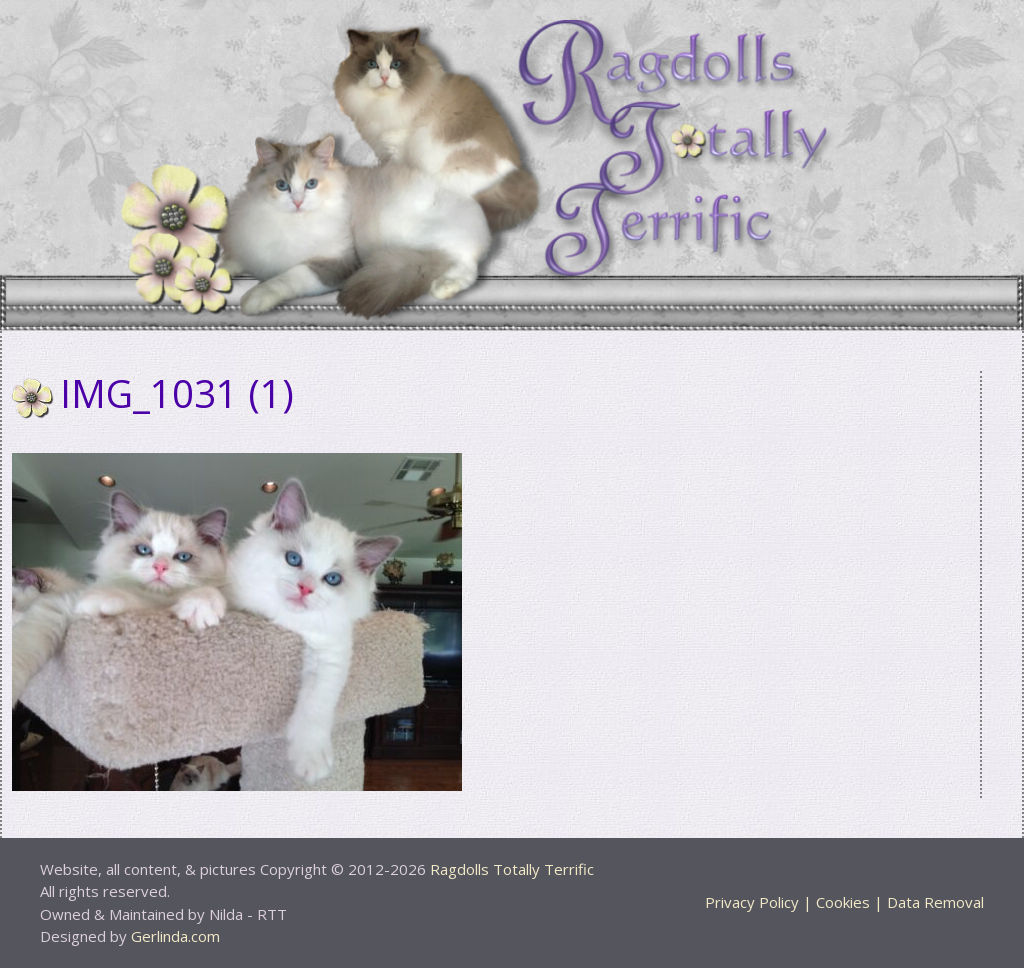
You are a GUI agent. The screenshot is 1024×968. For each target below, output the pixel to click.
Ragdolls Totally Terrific (512, 869)
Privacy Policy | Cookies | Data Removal (844, 902)
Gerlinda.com (175, 936)
